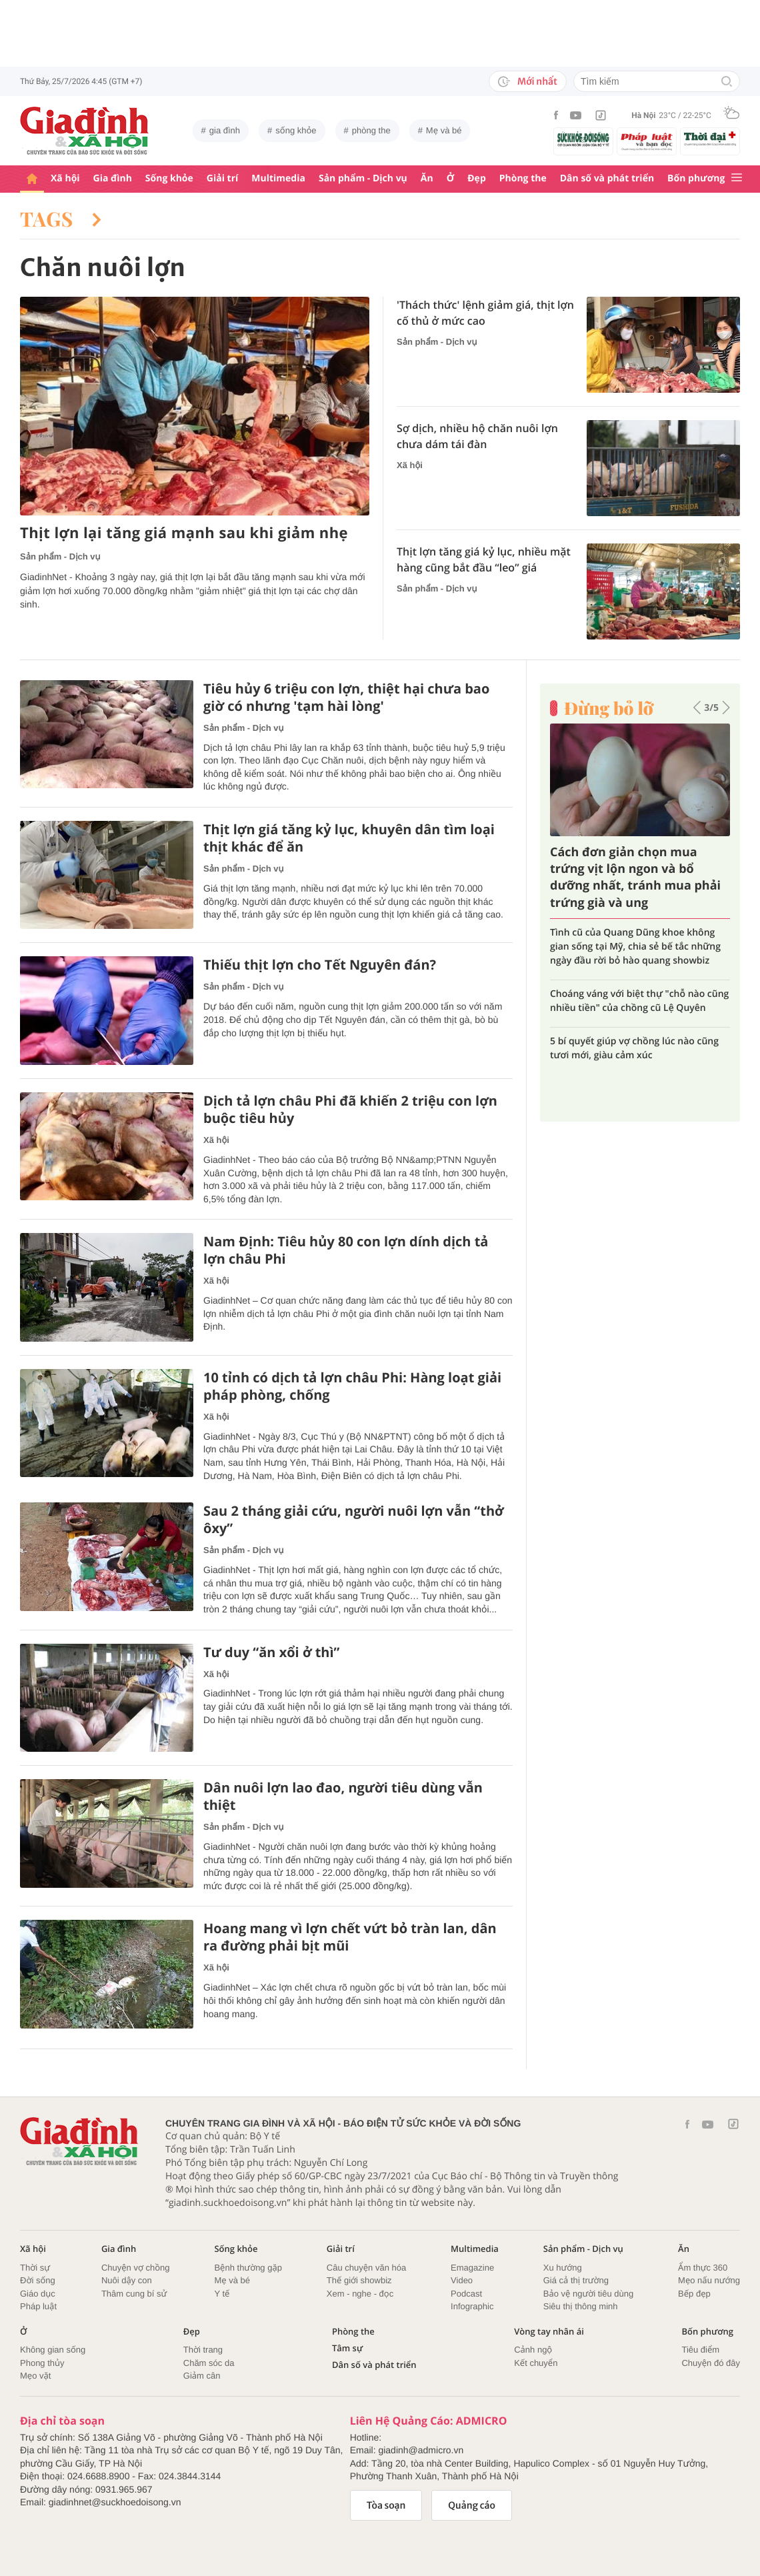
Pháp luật (38, 2306)
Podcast (466, 2294)
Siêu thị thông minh (580, 2306)
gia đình (224, 130)
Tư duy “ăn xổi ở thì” (271, 1652)
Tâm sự (347, 2348)
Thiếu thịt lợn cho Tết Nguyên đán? (319, 965)
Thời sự (35, 2268)
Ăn (427, 178)
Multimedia (278, 178)
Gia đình (112, 178)
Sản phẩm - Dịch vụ (363, 178)
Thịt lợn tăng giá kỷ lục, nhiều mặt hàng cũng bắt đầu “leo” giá (484, 559)
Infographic (472, 2306)
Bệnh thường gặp (248, 2268)
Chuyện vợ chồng (135, 2268)
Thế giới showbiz (359, 2280)
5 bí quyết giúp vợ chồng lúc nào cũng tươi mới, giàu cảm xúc (634, 1048)
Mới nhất (527, 81)
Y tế (221, 2294)
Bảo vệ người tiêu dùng (588, 2294)
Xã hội (65, 178)
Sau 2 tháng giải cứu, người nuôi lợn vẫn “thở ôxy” (353, 1519)
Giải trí (222, 178)
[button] (697, 707)
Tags (60, 218)
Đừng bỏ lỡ (608, 708)
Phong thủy (42, 2363)
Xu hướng (562, 2268)
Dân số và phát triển (607, 178)
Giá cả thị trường (576, 2280)
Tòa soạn (386, 2505)
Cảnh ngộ (533, 2350)
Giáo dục (37, 2294)
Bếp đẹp (694, 2294)
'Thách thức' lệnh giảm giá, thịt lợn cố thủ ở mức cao (485, 312)
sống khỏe (295, 130)
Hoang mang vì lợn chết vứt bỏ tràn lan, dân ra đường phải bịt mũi (350, 1937)
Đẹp (476, 178)
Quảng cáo (471, 2505)
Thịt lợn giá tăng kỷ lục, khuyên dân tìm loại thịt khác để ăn (349, 838)
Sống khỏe (169, 178)
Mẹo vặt (35, 2376)
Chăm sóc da (209, 2363)
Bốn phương (696, 178)
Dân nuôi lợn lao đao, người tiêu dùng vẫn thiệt (343, 1796)
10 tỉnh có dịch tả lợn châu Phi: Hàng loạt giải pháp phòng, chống (352, 1386)
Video (462, 2280)
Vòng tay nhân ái (549, 2332)
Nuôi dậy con (126, 2280)
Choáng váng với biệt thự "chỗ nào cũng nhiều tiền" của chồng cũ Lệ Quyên (639, 1001)
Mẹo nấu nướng (709, 2280)
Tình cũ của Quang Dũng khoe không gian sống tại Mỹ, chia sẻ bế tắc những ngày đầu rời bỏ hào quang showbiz (635, 946)
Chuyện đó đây (710, 2363)
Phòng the (523, 178)
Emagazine (472, 2268)
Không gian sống (52, 2350)
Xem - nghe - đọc (360, 2294)
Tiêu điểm (700, 2350)
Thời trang (203, 2350)
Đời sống (37, 2280)
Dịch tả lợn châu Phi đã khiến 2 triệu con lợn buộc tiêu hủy (350, 1109)
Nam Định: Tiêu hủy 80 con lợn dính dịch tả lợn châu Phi (345, 1250)
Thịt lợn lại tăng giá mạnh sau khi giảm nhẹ (184, 533)
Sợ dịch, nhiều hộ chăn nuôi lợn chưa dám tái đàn (477, 436)
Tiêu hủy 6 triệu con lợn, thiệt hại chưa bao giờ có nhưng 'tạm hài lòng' (346, 697)
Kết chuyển (535, 2363)
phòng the (371, 130)
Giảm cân (202, 2376)
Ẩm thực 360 (702, 2268)
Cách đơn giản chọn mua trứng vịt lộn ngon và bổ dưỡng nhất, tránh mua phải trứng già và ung (635, 877)
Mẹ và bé (444, 130)
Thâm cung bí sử (134, 2294)
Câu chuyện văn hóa (366, 2268)
